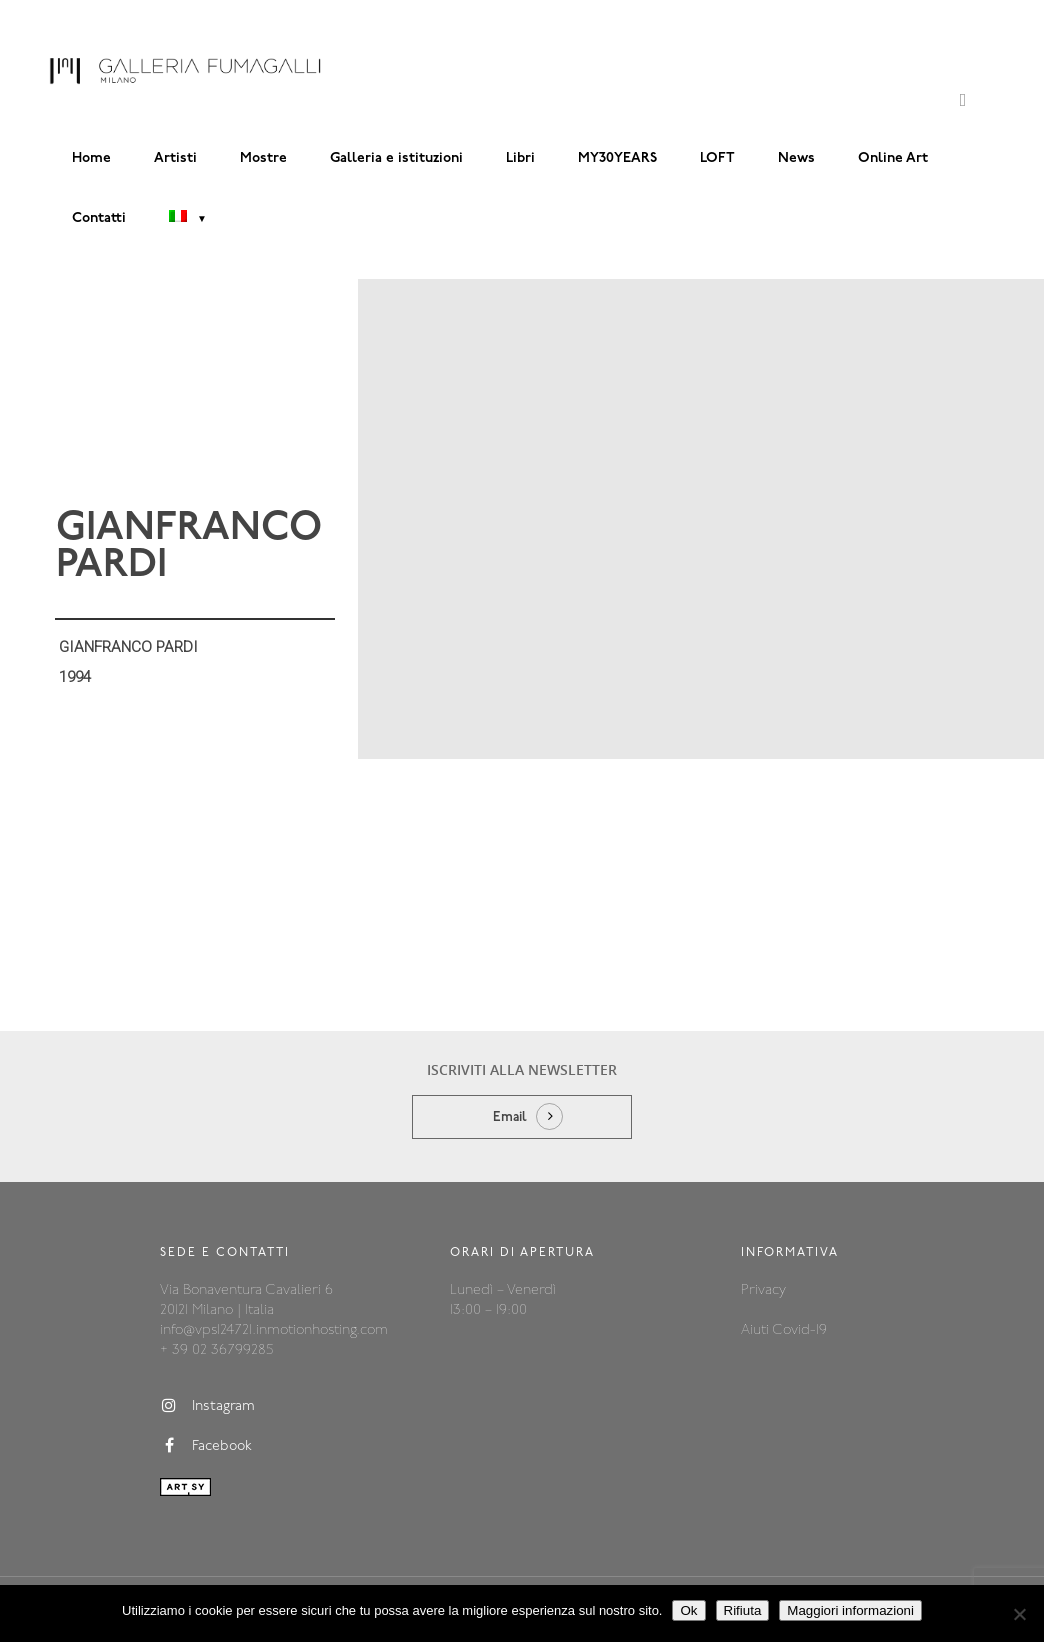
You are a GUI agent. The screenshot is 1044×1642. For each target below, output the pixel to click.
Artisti (175, 158)
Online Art (893, 158)
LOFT (717, 158)
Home (91, 158)
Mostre (263, 158)
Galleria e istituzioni (396, 158)
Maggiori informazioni (850, 1610)
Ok (688, 1610)
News (796, 158)
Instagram (207, 1406)
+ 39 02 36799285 (216, 1350)
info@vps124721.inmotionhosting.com (274, 1330)
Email (510, 1117)
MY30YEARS (617, 158)
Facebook (206, 1446)
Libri (520, 158)
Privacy (763, 1290)
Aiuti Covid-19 (784, 1330)
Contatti (99, 218)
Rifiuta (743, 1610)
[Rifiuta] (1019, 1614)
